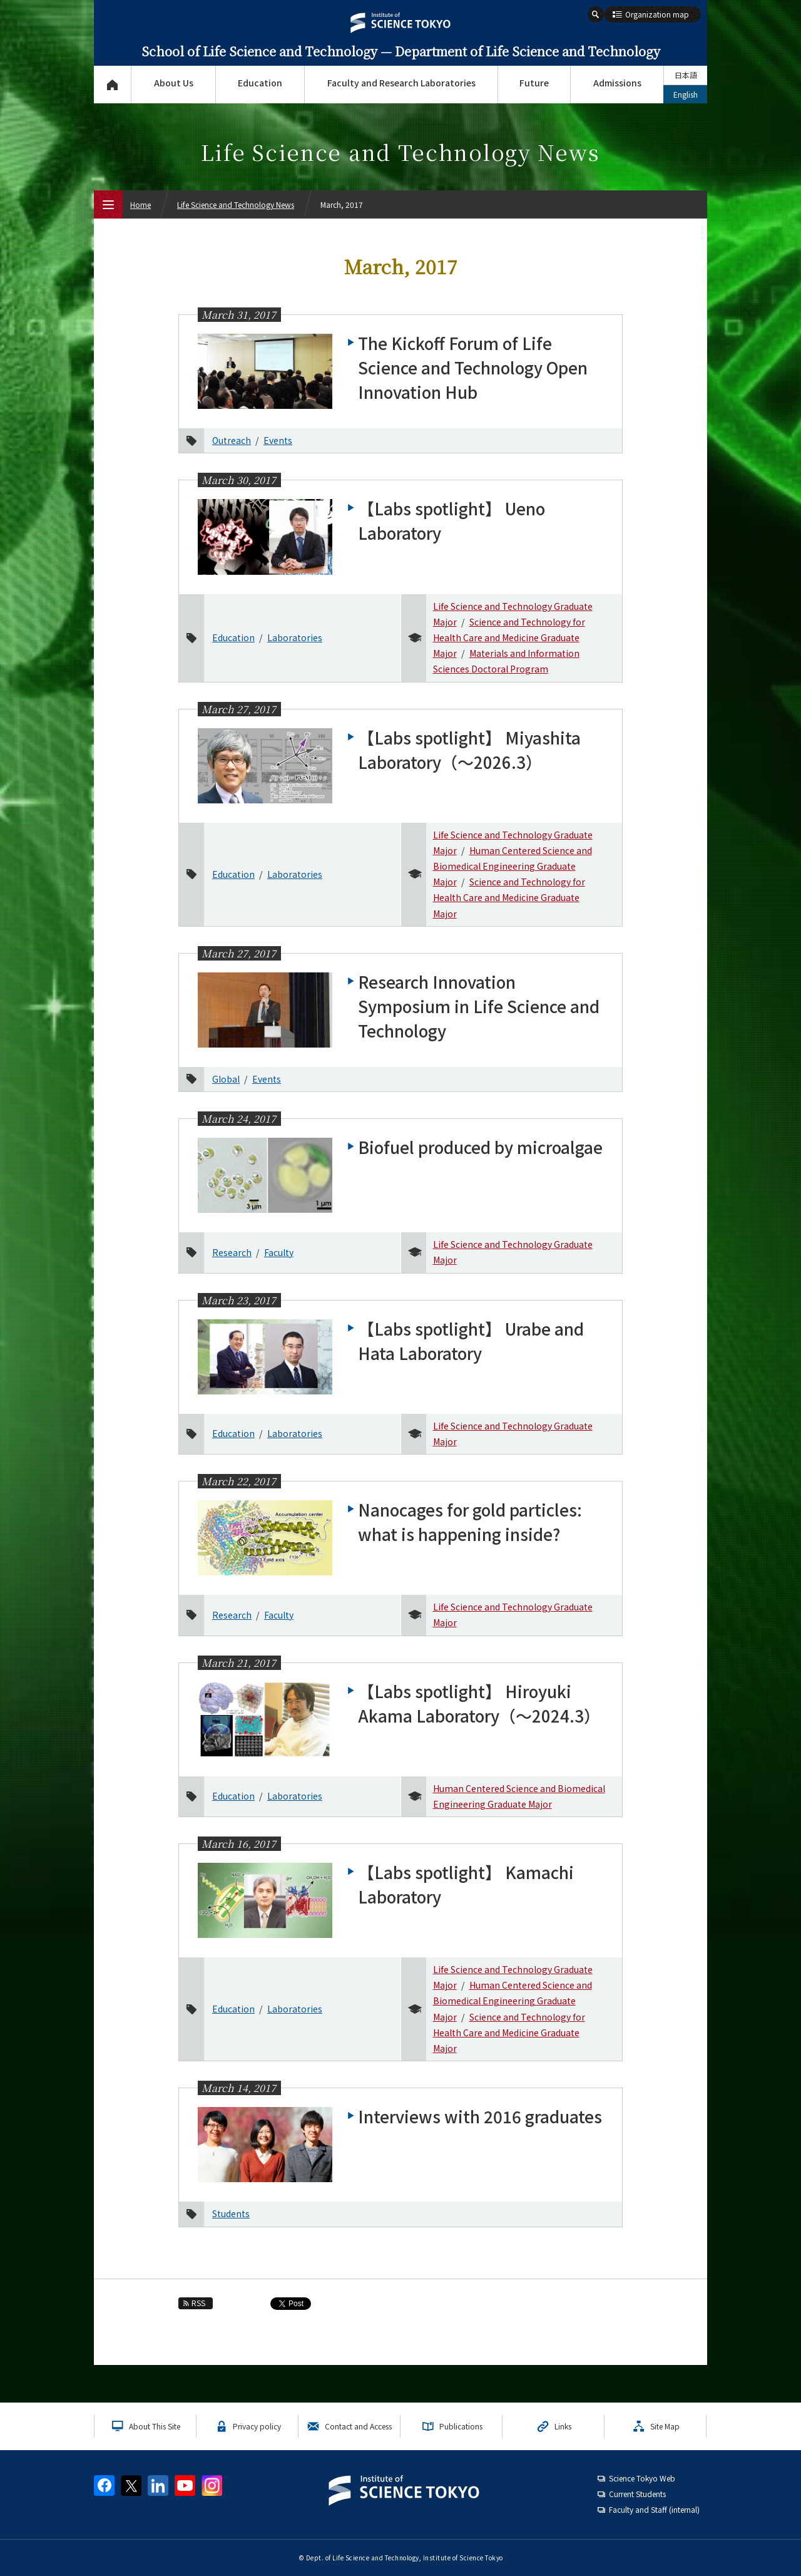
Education (260, 82)
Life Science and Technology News (235, 204)
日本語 (686, 75)
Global (226, 1079)
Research (232, 1252)
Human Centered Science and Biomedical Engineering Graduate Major (512, 866)
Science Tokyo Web (642, 2478)
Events (277, 440)
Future (534, 82)
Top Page (112, 84)
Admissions (617, 82)
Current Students (637, 2493)
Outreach (231, 440)
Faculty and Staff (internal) (654, 2509)
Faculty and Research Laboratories (401, 82)
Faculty (278, 1252)
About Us (173, 82)
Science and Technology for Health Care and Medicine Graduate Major (509, 637)
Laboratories (294, 637)
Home (140, 204)
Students (231, 2213)
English (685, 94)
